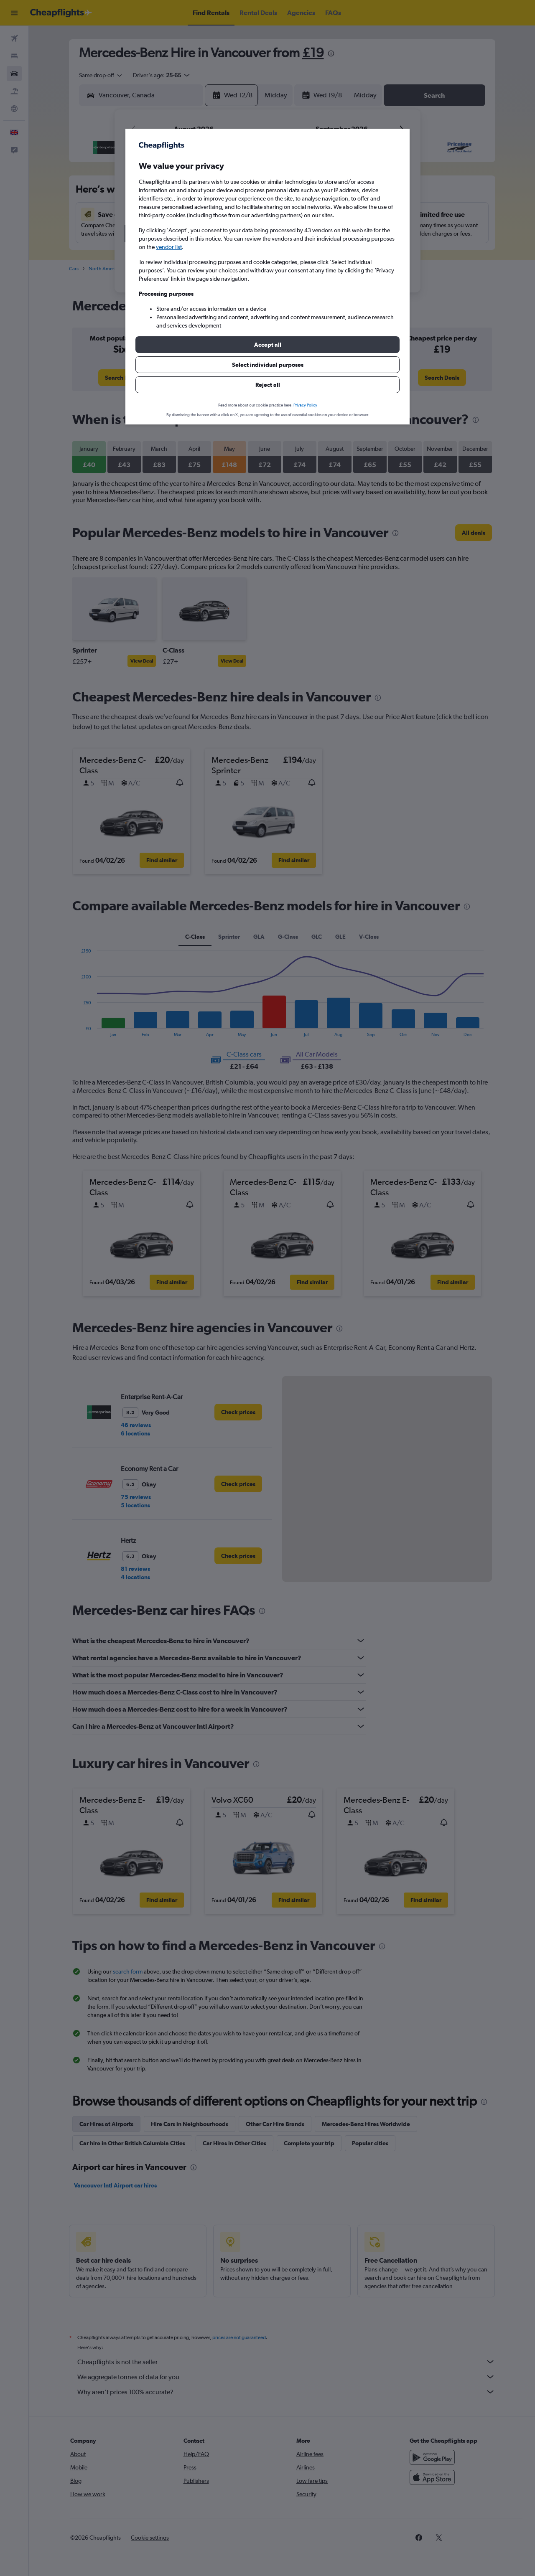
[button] (267, 344)
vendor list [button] (169, 247)
